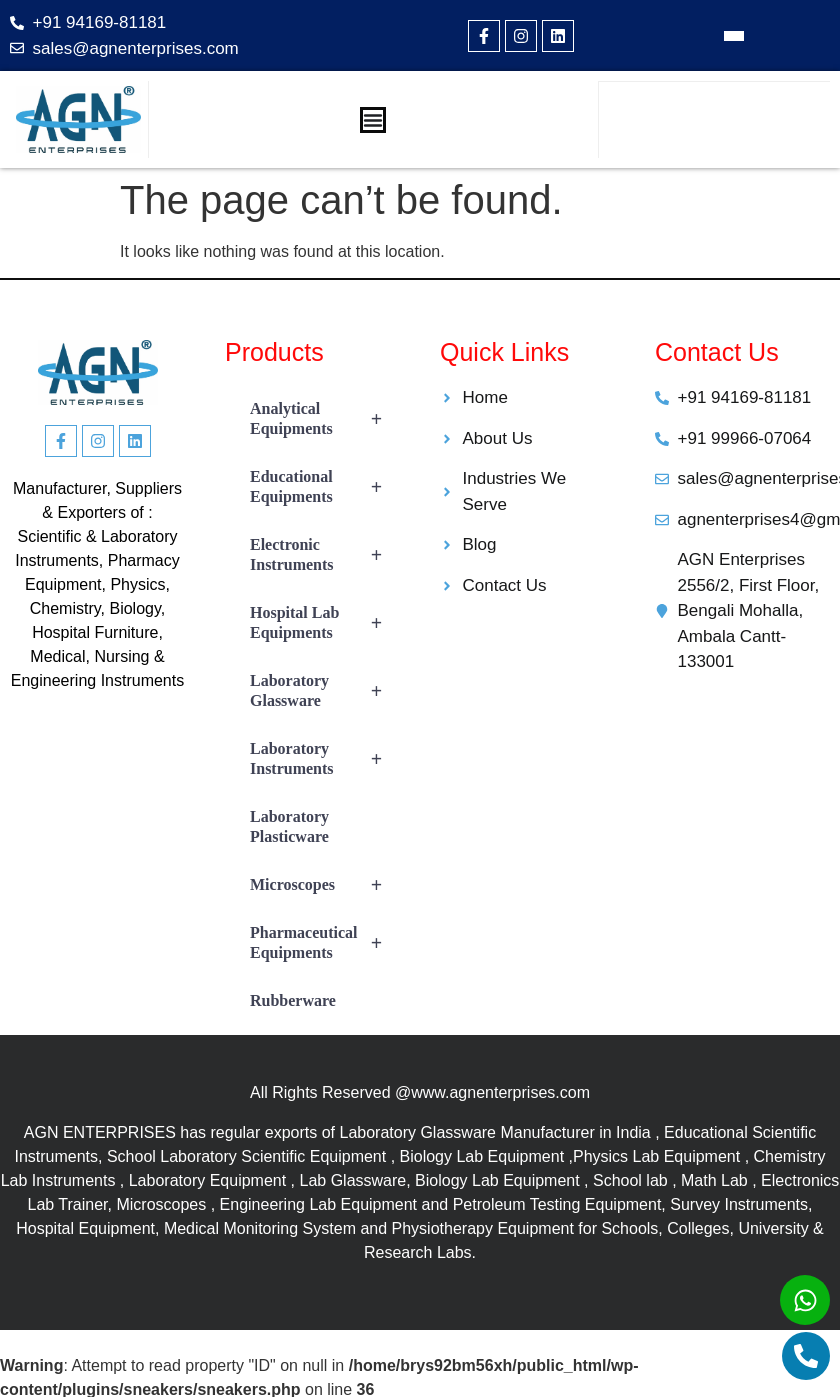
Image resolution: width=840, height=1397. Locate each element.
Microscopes (325, 885)
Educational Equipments (325, 487)
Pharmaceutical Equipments (325, 943)
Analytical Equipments (325, 419)
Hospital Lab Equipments (325, 623)
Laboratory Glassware (325, 691)
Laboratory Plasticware (289, 826)
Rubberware (293, 1000)
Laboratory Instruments (325, 759)
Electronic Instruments (325, 555)
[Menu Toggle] (373, 120)
